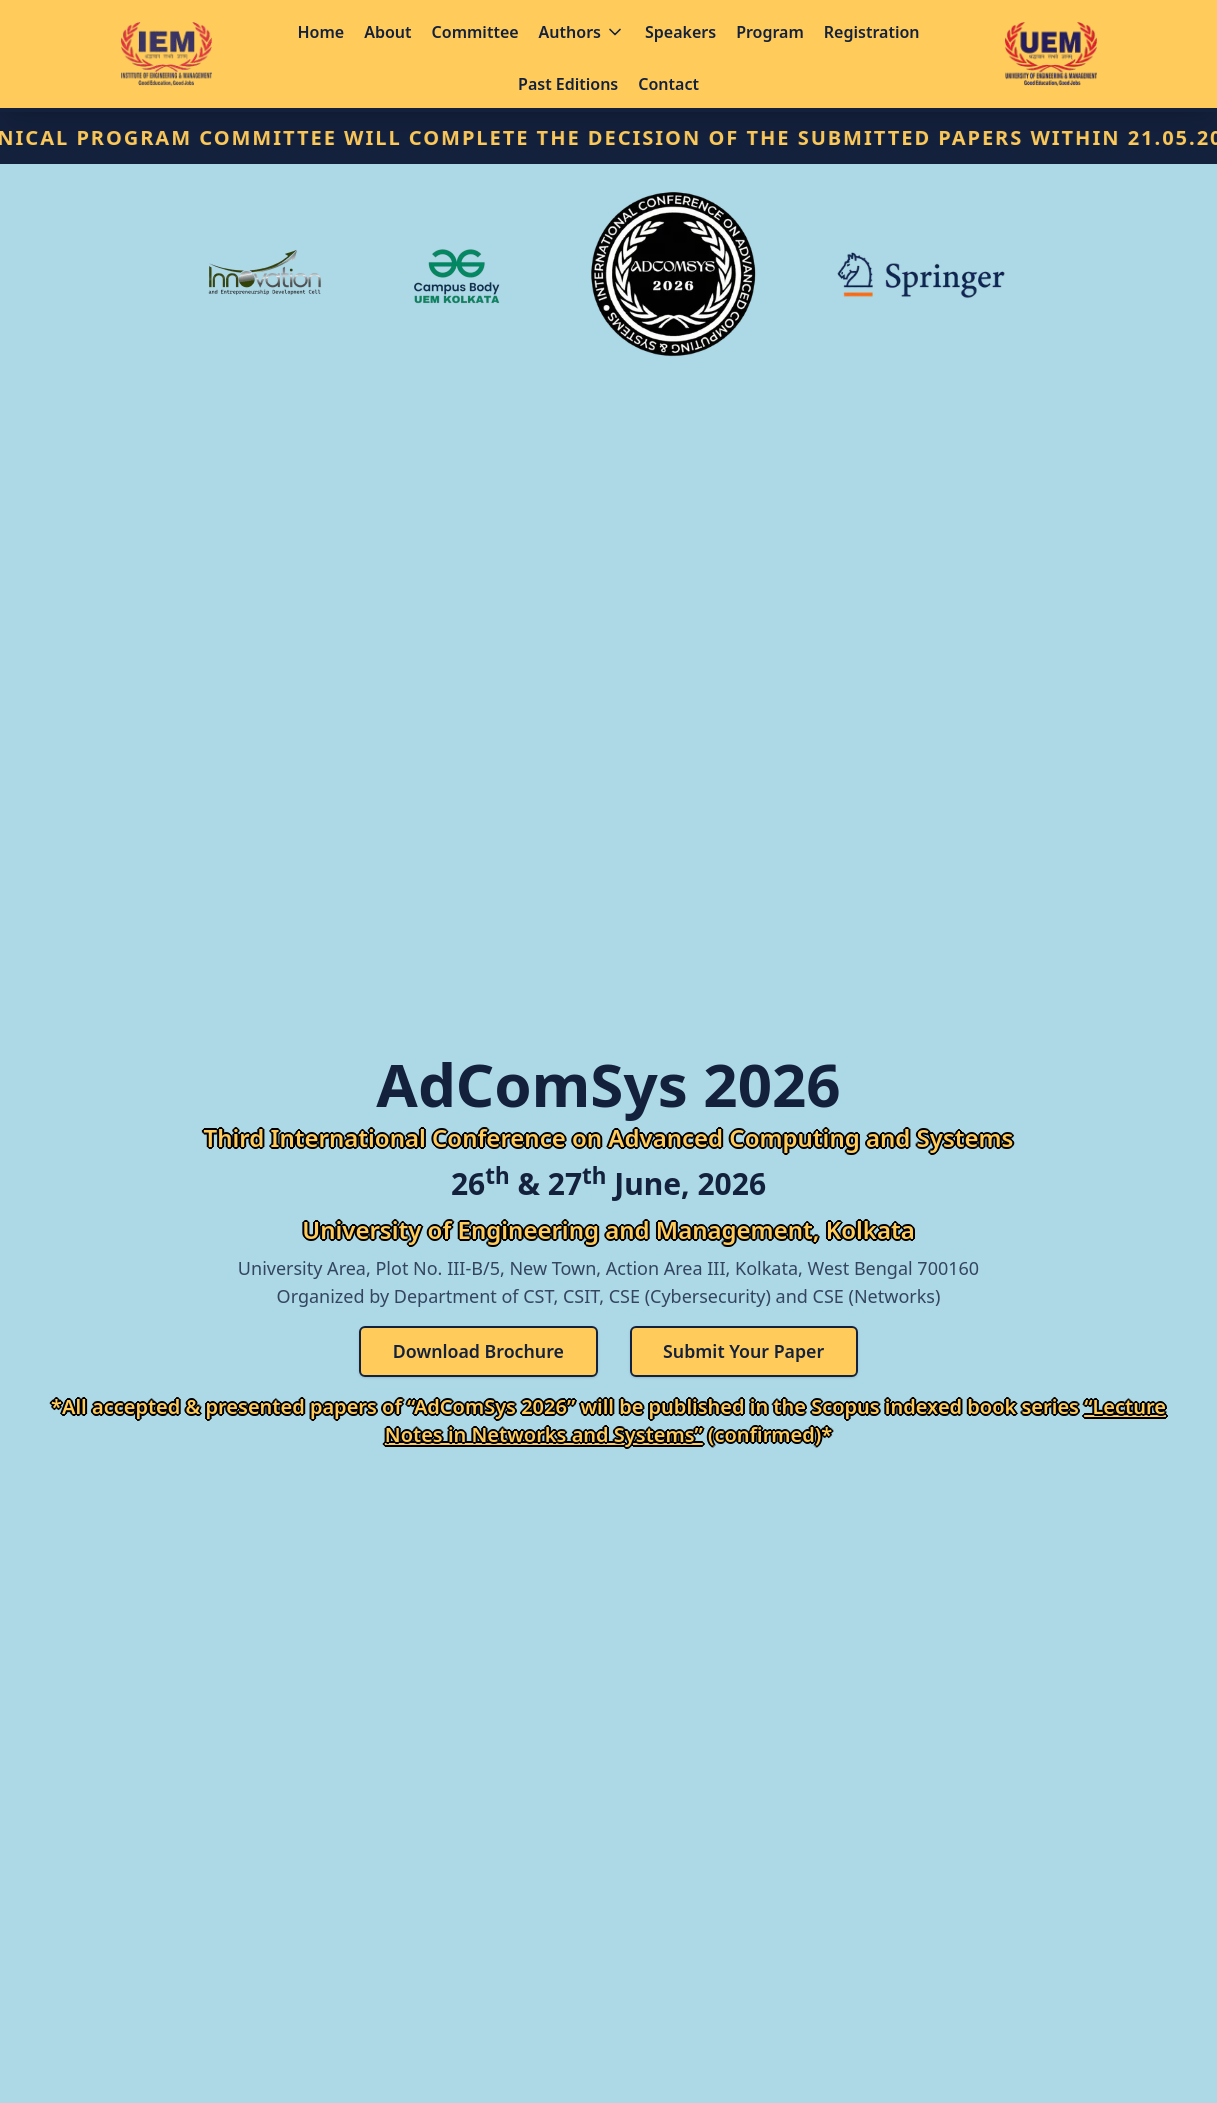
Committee (475, 32)
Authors (582, 32)
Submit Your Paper (745, 1352)
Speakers (680, 32)
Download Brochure (476, 1352)
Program (770, 32)
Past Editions (568, 84)
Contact (668, 84)
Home (321, 32)
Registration (872, 32)
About (387, 32)
